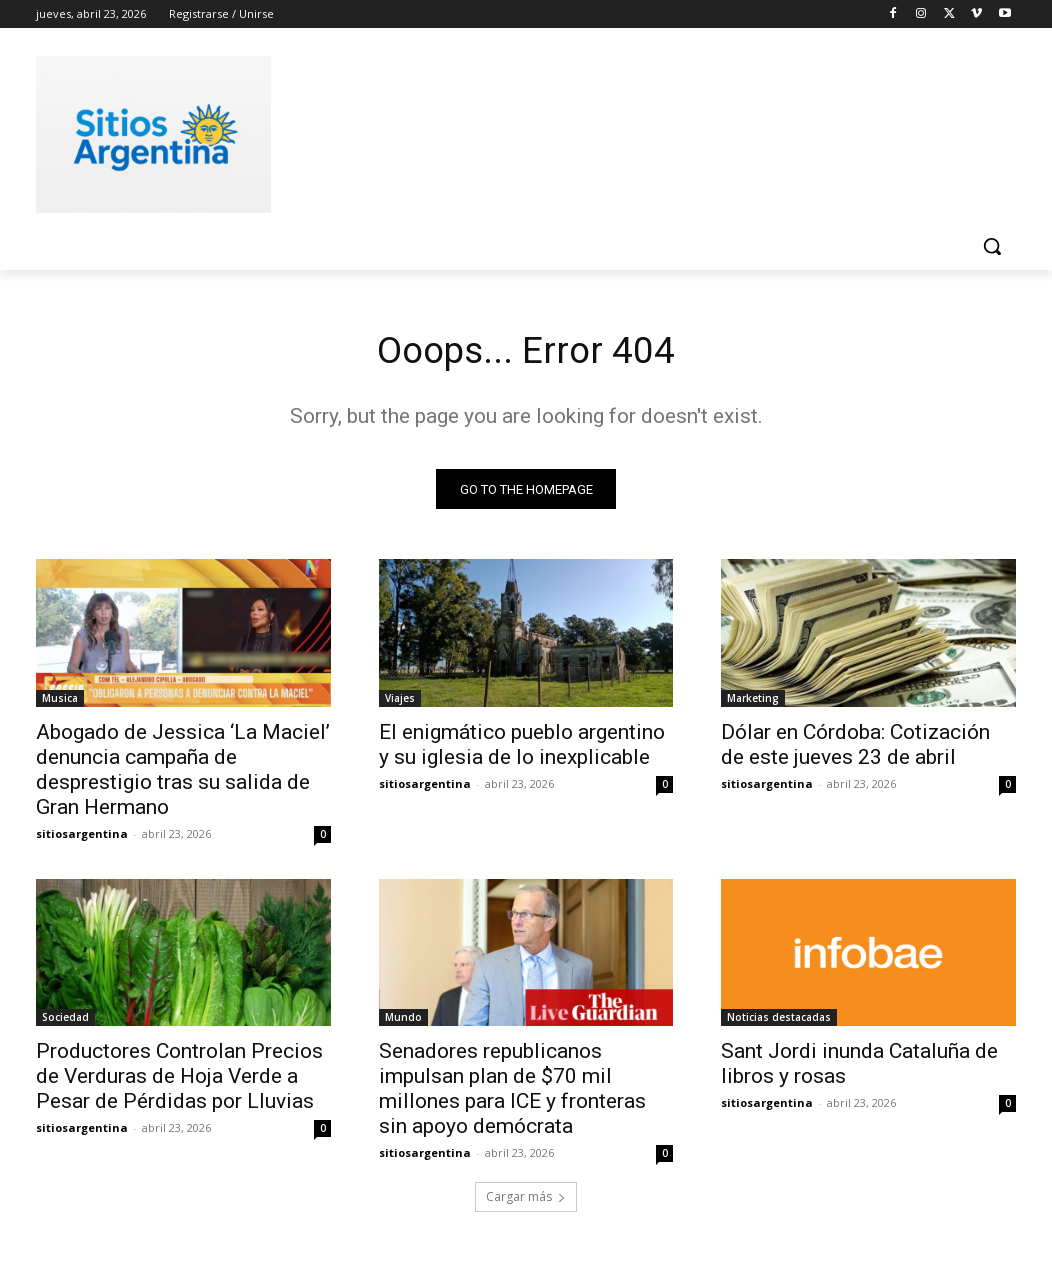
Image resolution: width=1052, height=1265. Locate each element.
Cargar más (526, 1201)
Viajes (400, 702)
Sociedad (65, 1022)
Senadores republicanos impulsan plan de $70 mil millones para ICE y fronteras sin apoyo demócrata (512, 1093)
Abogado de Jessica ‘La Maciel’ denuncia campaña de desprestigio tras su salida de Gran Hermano (183, 773)
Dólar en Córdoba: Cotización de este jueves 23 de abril (855, 748)
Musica (60, 702)
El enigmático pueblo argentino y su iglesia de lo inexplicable (522, 748)
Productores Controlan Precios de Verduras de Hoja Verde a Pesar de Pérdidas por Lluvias (179, 1081)
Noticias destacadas (779, 1022)
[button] (992, 246)
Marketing (753, 702)
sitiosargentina (82, 837)
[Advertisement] (505, 131)
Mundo (403, 1022)
